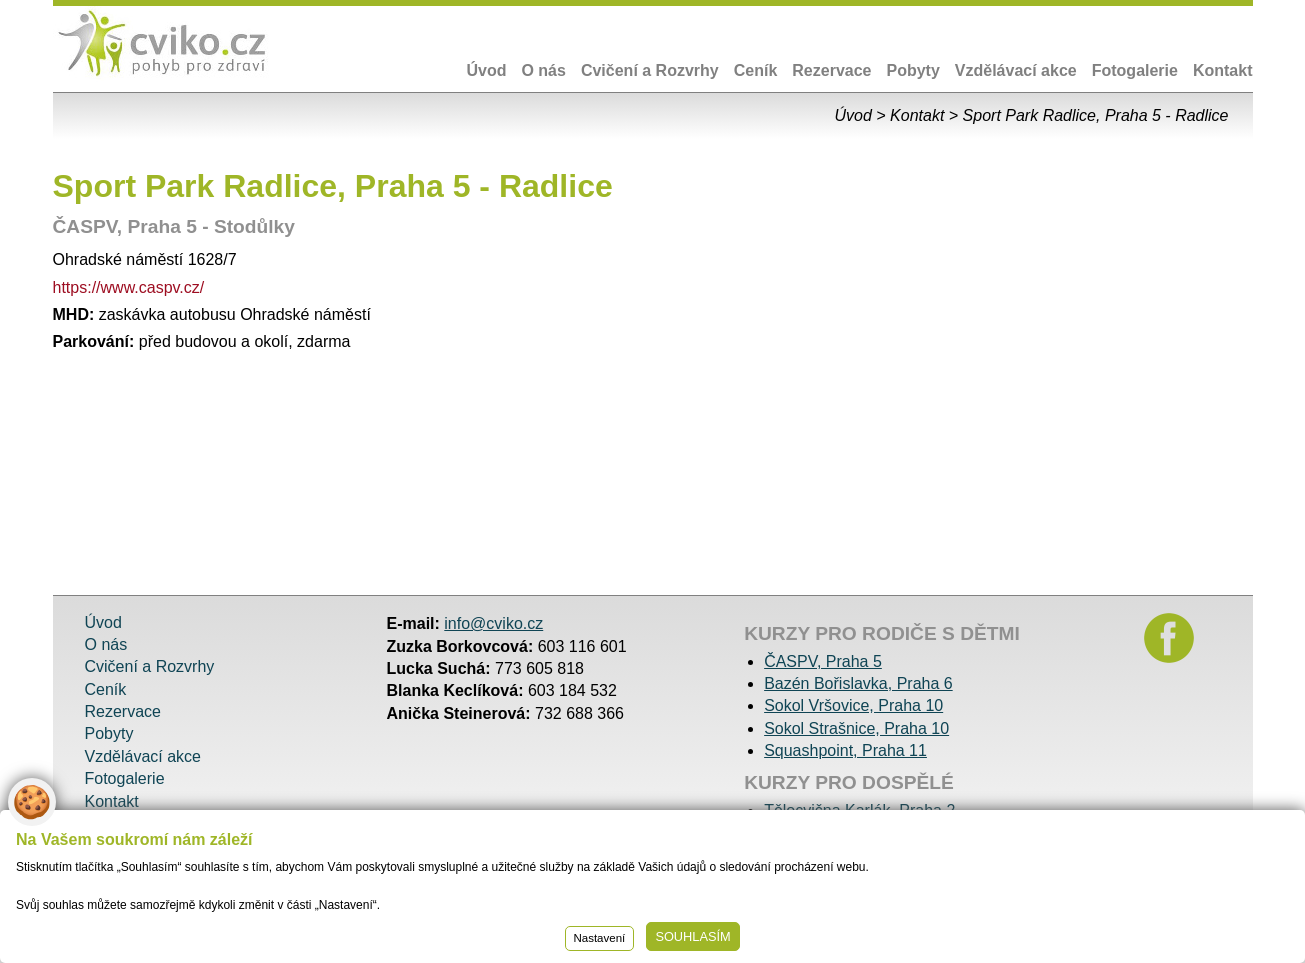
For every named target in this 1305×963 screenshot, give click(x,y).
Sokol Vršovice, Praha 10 (853, 705)
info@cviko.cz (493, 623)
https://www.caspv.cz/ (129, 287)
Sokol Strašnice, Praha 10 (856, 728)
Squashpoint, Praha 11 (845, 750)
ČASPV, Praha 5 (823, 661)
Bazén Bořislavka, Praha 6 (858, 683)
